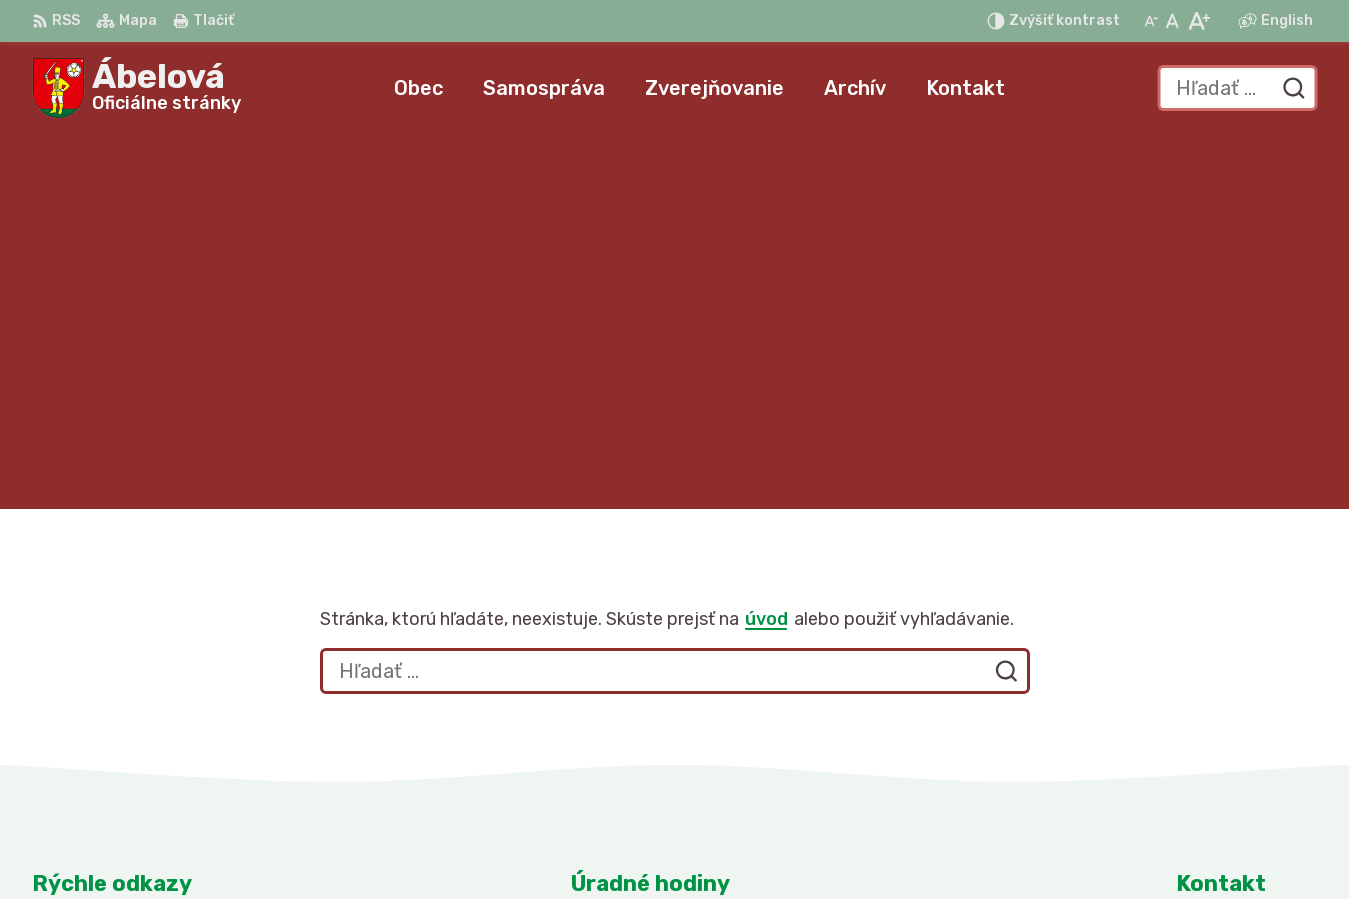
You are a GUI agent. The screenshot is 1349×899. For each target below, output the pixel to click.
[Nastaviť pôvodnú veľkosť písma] (1172, 21)
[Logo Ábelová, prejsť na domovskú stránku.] (136, 88)
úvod (766, 244)
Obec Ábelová (987, 844)
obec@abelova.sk (1246, 735)
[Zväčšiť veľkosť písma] (1198, 21)
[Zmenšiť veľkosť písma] (1151, 21)
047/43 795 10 (1235, 713)
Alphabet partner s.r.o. (695, 844)
